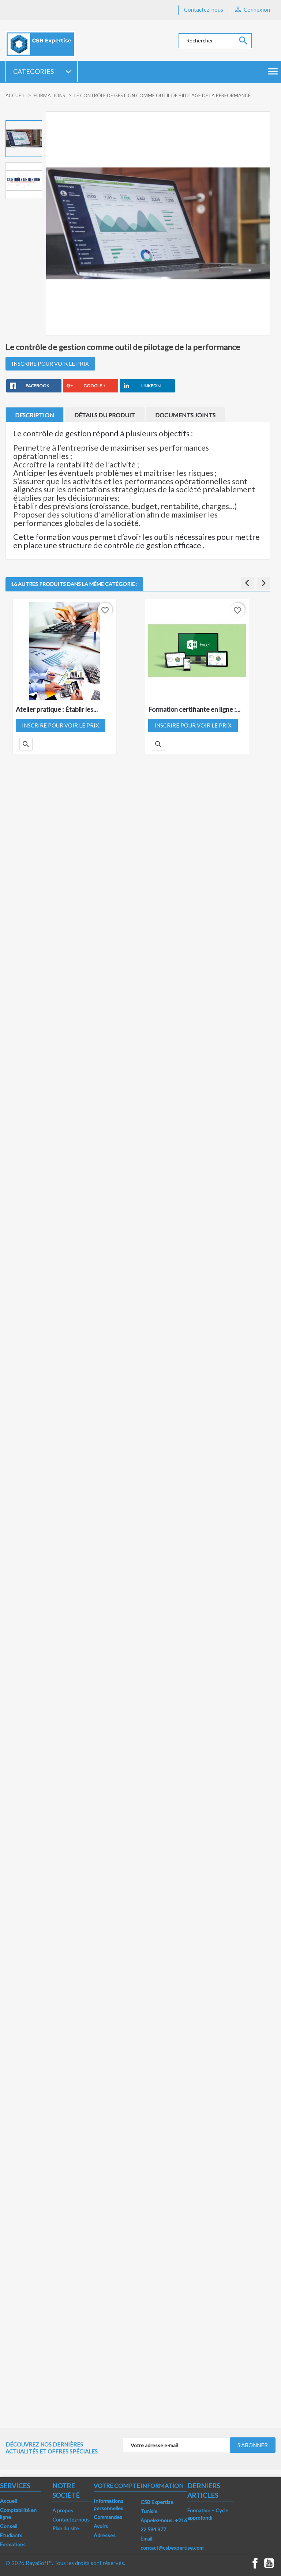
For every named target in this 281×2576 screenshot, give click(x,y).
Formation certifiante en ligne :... (194, 709)
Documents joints (185, 414)
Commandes (108, 2517)
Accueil (8, 2501)
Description (34, 414)
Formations (13, 2544)
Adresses (105, 2535)
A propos (62, 2510)
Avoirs (101, 2526)
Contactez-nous (203, 9)
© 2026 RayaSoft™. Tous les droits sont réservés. (65, 2563)
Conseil (8, 2526)
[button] (247, 583)
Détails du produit (104, 414)
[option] (23, 138)
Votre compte (117, 2485)
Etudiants (11, 2535)
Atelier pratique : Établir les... (57, 709)
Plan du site (65, 2528)
